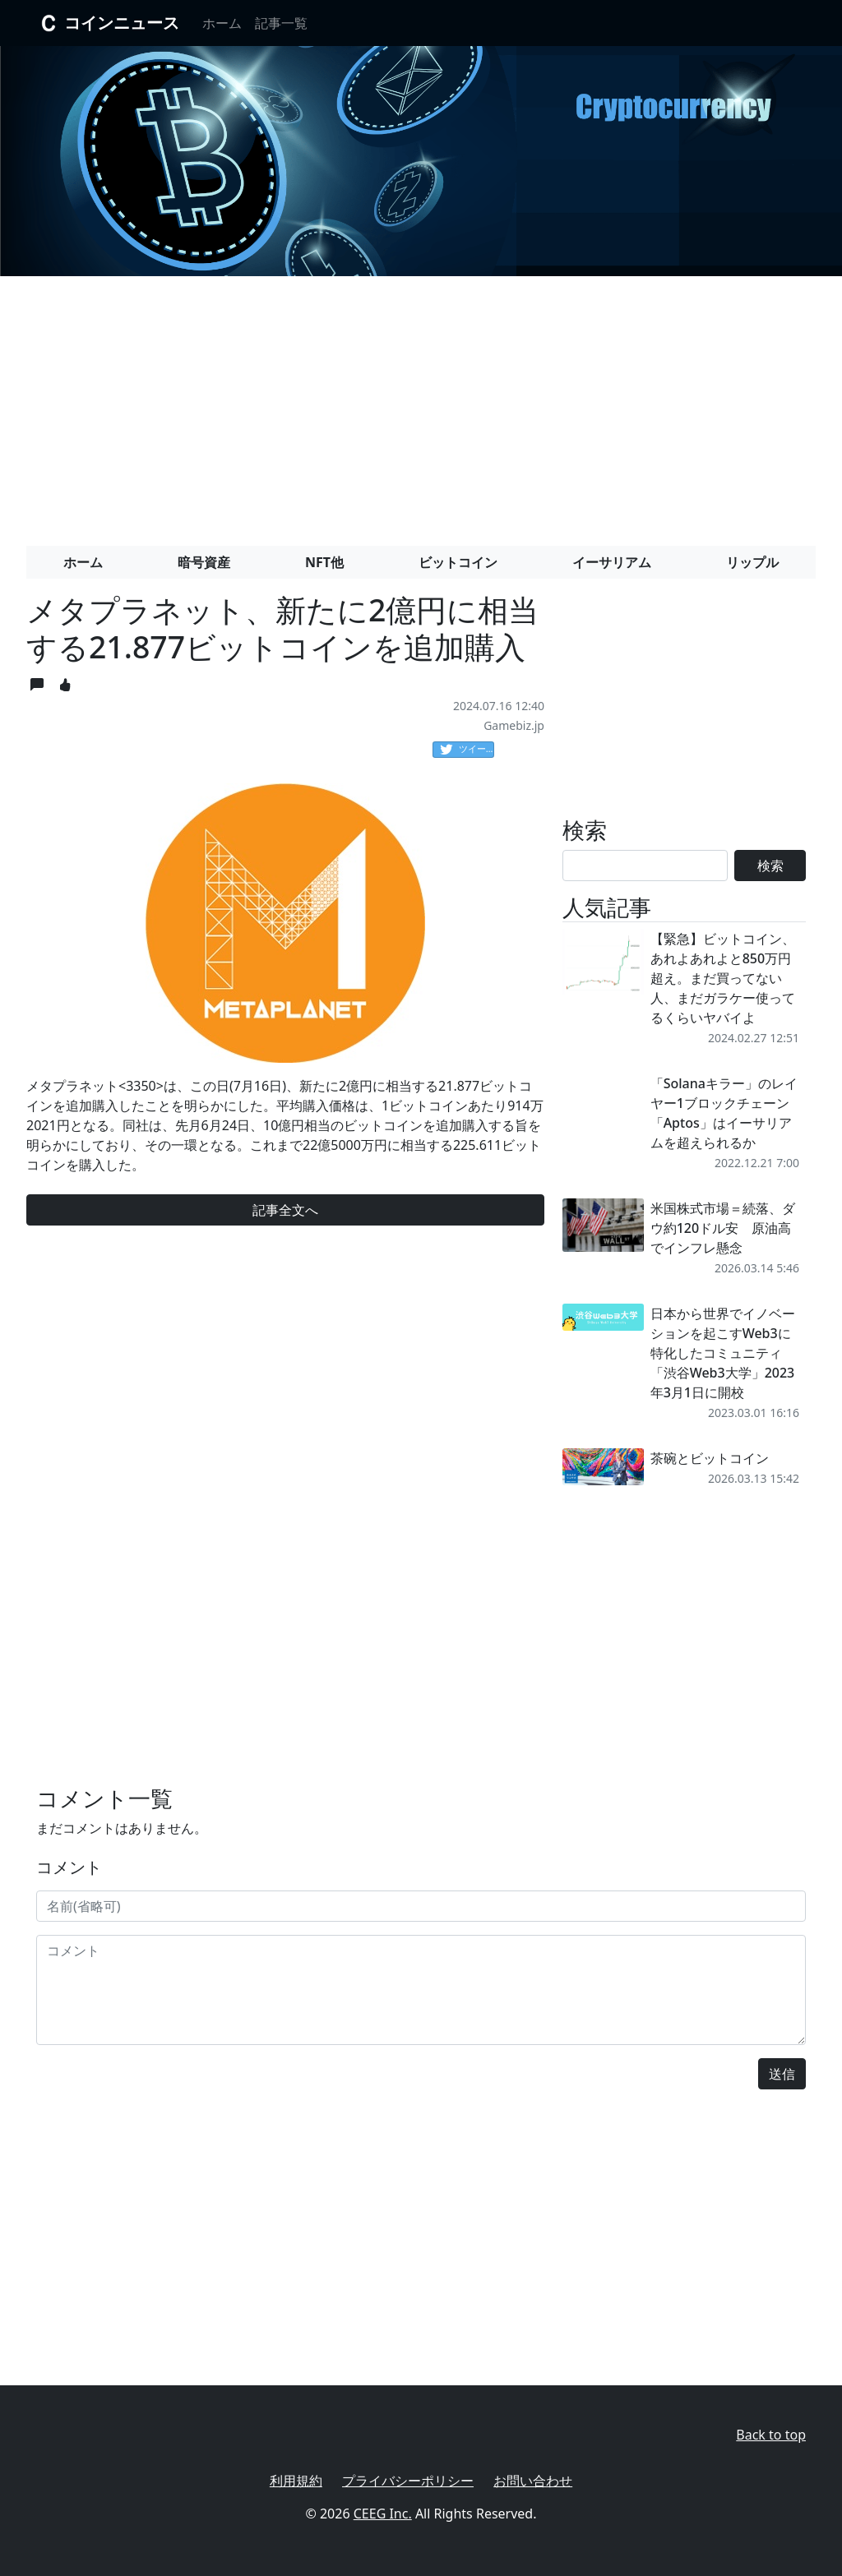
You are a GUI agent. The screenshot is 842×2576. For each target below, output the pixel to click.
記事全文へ (285, 1210)
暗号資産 (204, 562)
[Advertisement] (421, 404)
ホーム (222, 23)
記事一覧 (281, 23)
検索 (770, 865)
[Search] (645, 865)
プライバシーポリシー (408, 2481)
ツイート (467, 749)
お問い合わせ (532, 2481)
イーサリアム (611, 562)
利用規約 (296, 2481)
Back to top (771, 2435)
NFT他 (324, 562)
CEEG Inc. (383, 2513)
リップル (752, 562)
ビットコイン (458, 562)
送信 (782, 2074)
